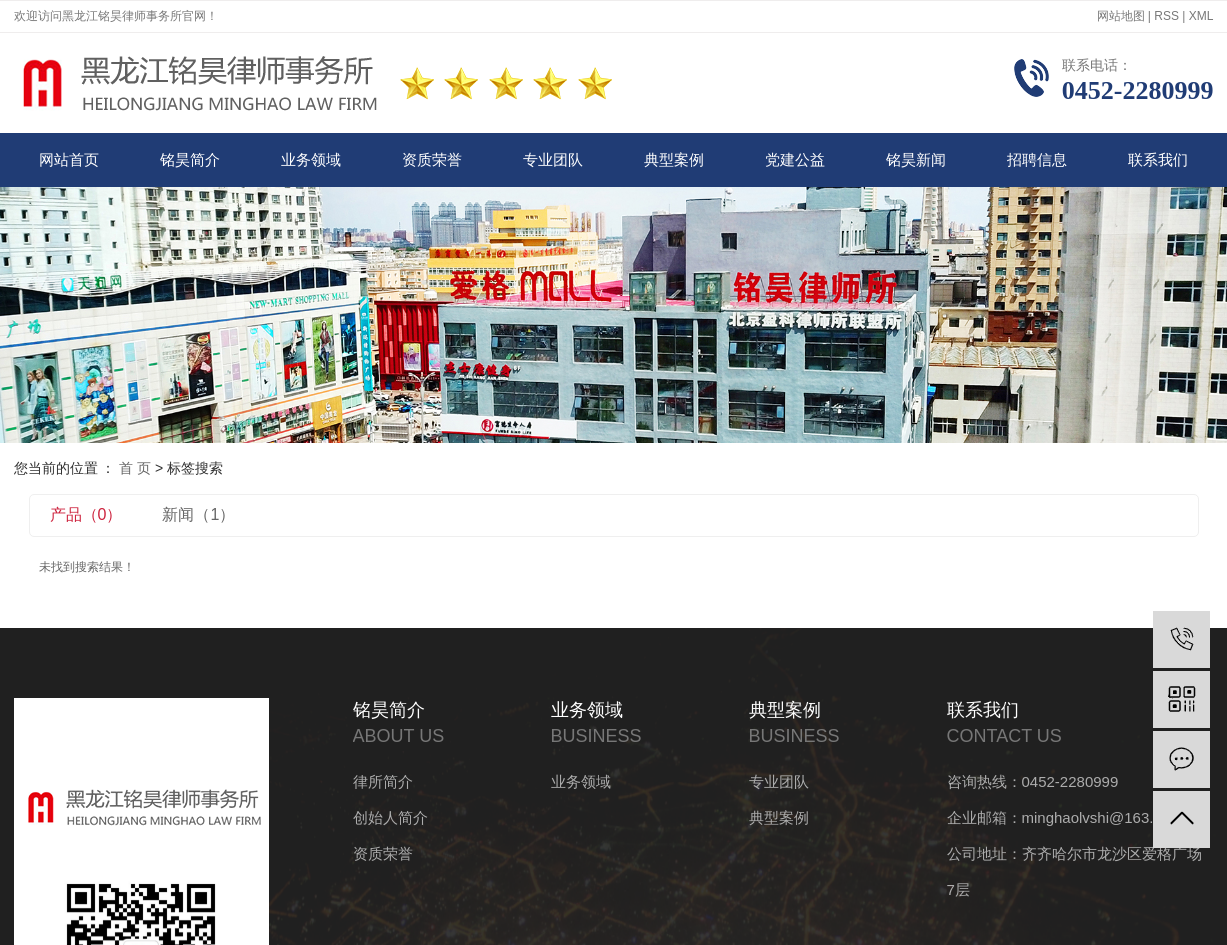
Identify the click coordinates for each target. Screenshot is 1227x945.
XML (1201, 16)
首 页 (135, 468)
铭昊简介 (190, 159)
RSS (1166, 16)
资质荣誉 (432, 159)
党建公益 (795, 159)
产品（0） (86, 514)
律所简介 (383, 781)
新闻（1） (198, 514)
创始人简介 (390, 817)
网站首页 (69, 159)
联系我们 (1158, 159)
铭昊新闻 (916, 159)
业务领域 (311, 159)
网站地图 (1121, 16)
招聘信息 (1037, 159)
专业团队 (553, 159)
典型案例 (674, 159)
